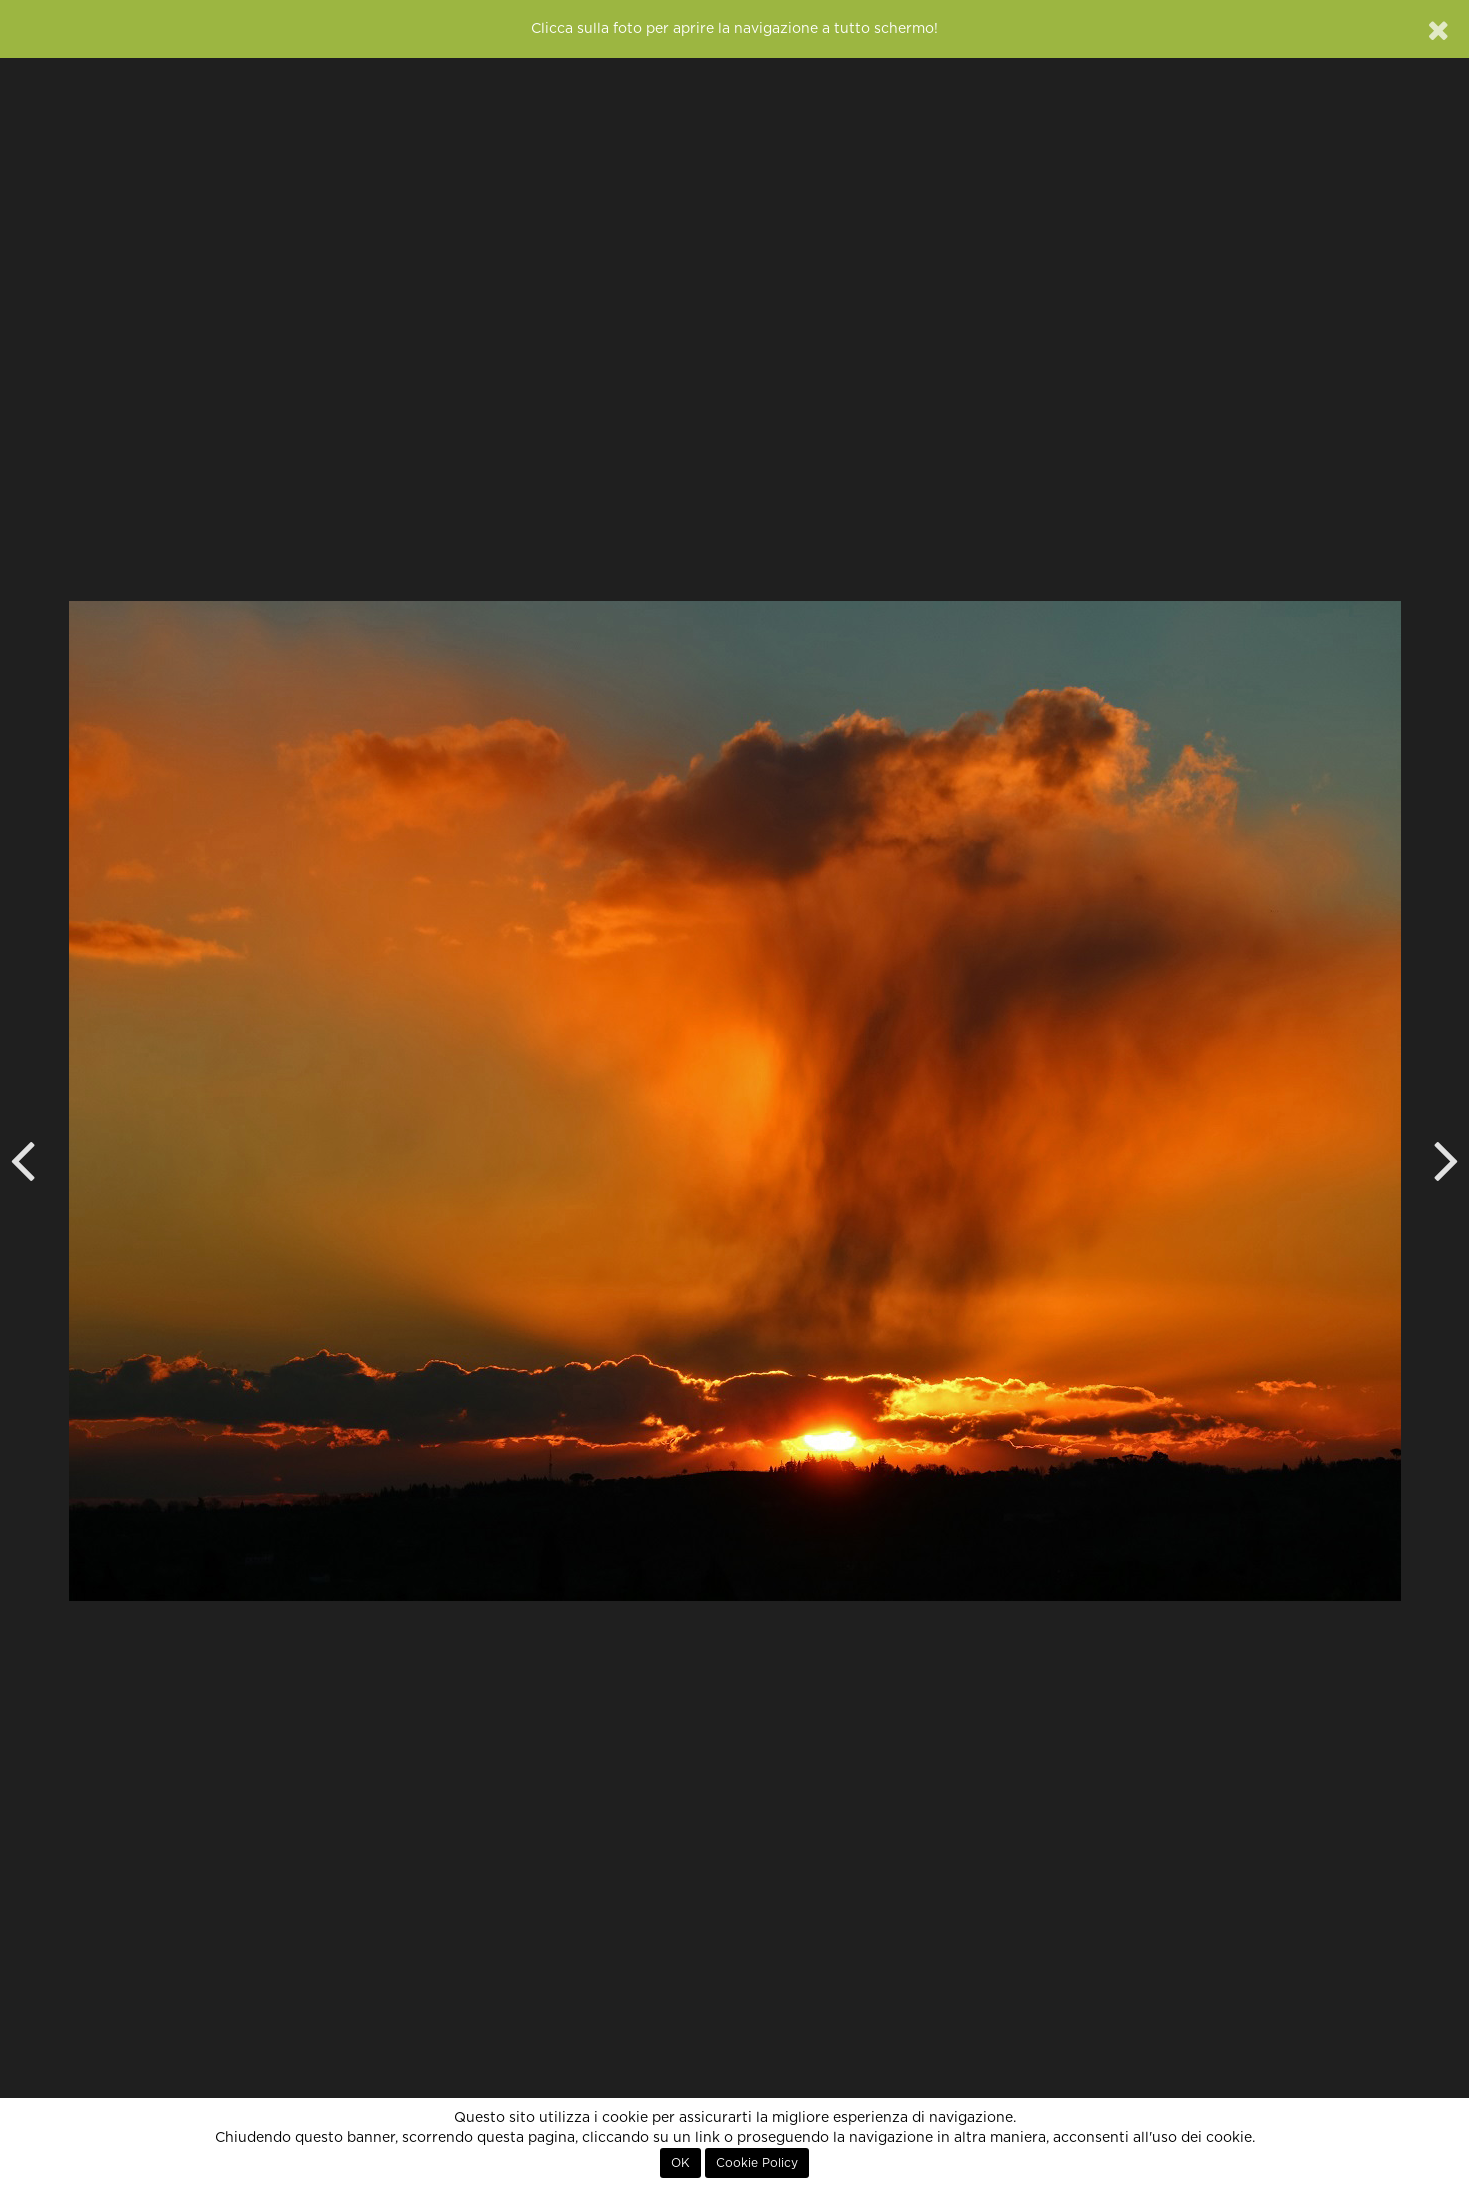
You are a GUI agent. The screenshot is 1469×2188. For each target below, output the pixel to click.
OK (680, 2163)
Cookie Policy (757, 2163)
